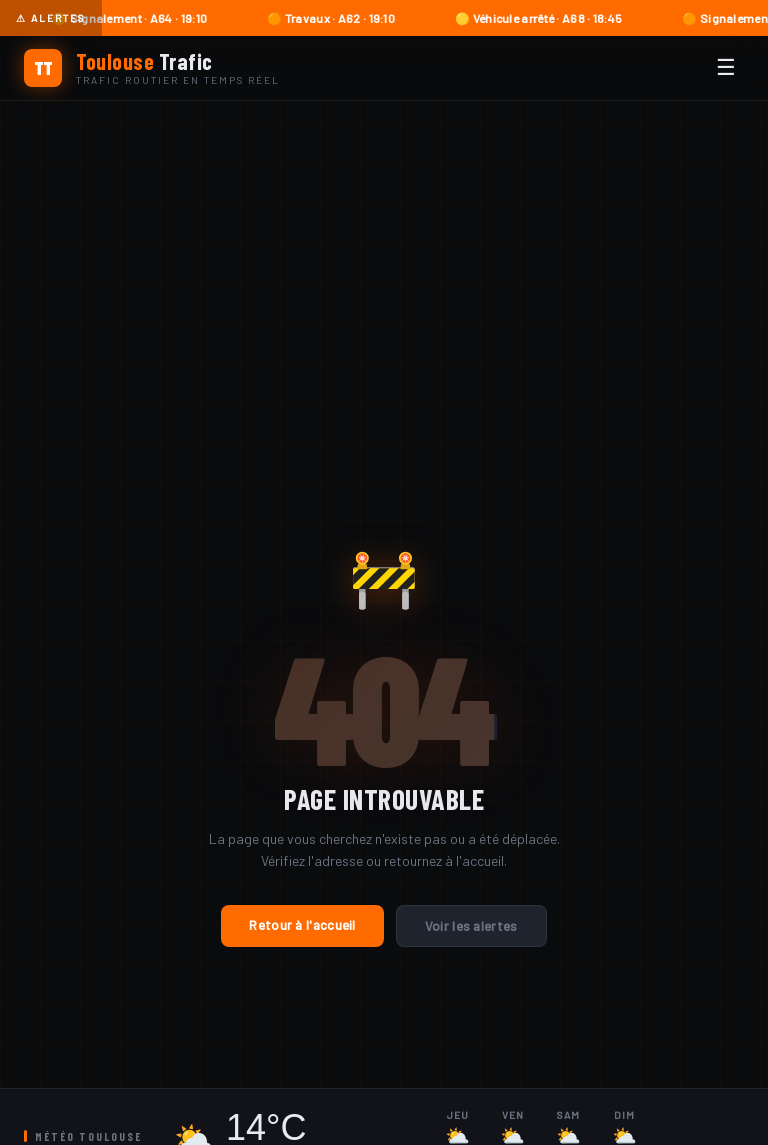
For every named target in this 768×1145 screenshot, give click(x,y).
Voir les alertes (471, 926)
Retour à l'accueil (302, 925)
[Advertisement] (384, 251)
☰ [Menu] (726, 67)
